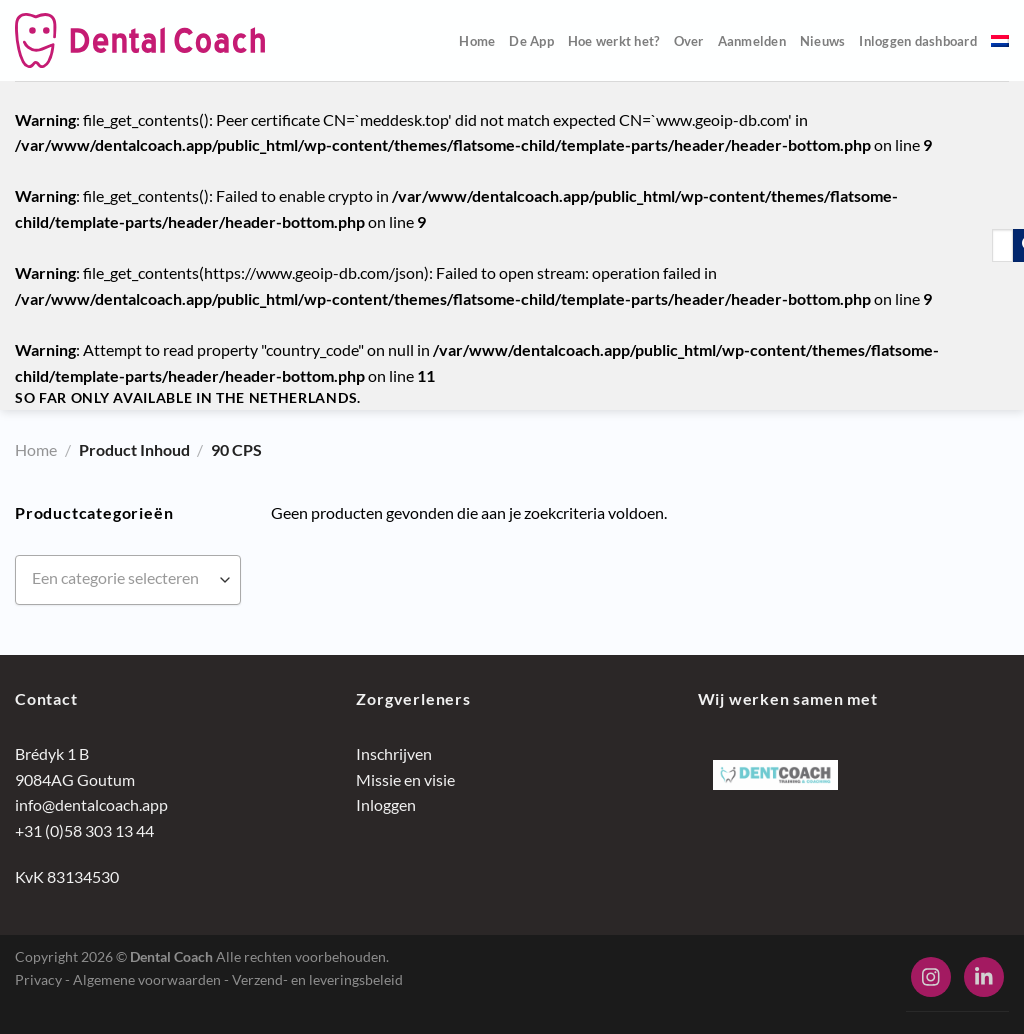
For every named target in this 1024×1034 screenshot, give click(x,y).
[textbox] (128, 578)
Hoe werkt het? (614, 41)
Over (689, 41)
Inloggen (386, 804)
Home (477, 41)
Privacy (38, 979)
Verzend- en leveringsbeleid (317, 979)
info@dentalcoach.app (91, 804)
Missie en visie (405, 779)
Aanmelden (752, 41)
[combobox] (128, 580)
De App (531, 41)
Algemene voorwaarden (147, 979)
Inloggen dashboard (918, 41)
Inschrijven (394, 753)
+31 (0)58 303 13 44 (84, 830)
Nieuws (823, 41)
